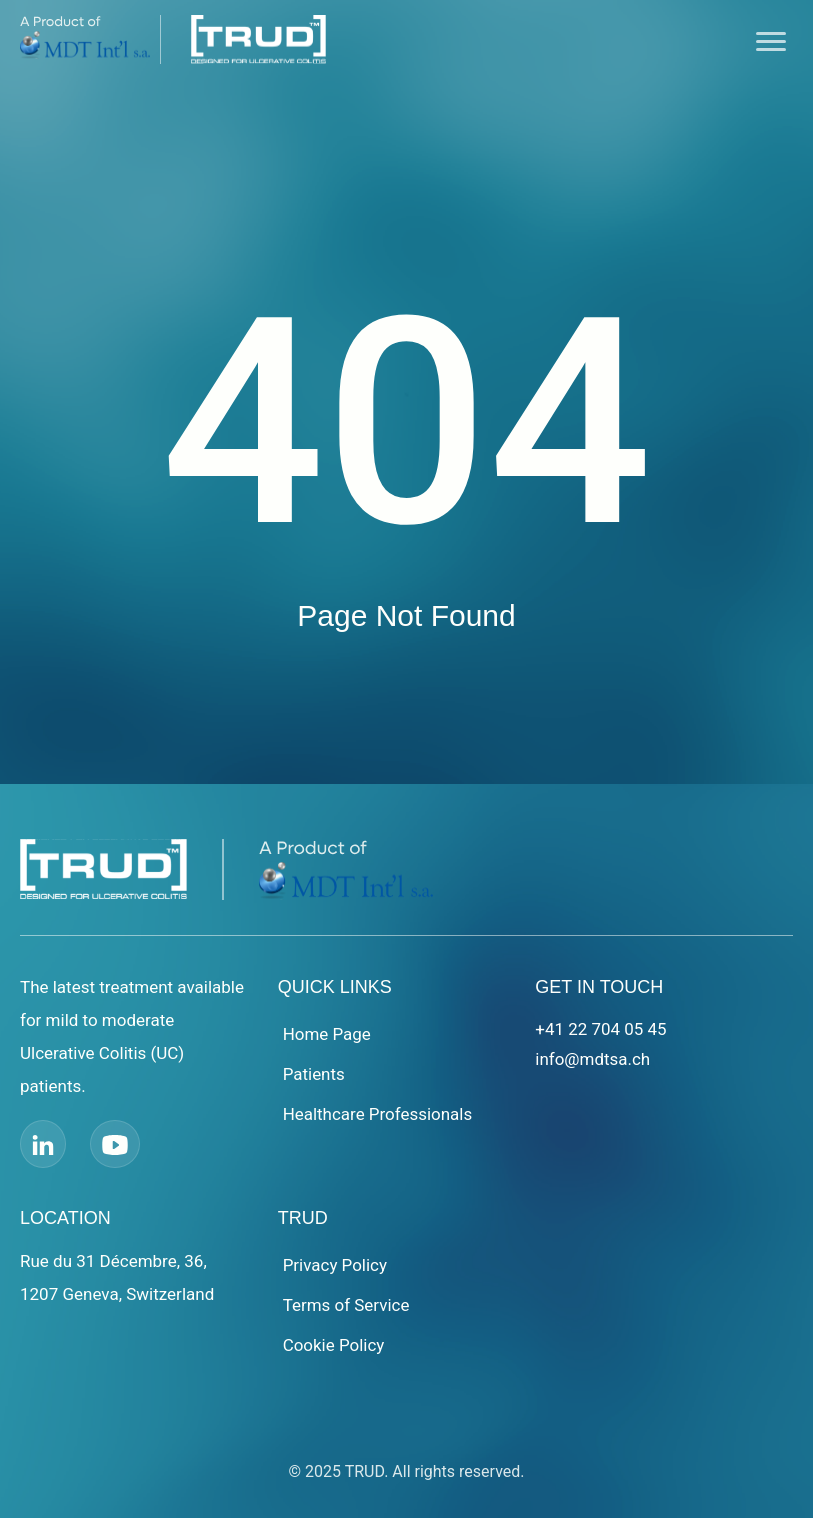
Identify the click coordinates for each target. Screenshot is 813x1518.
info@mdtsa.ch (592, 1059)
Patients (314, 1074)
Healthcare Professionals (378, 1114)
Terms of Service (346, 1305)
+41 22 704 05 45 (601, 1029)
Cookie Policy (334, 1345)
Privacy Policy (335, 1265)
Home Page (327, 1034)
